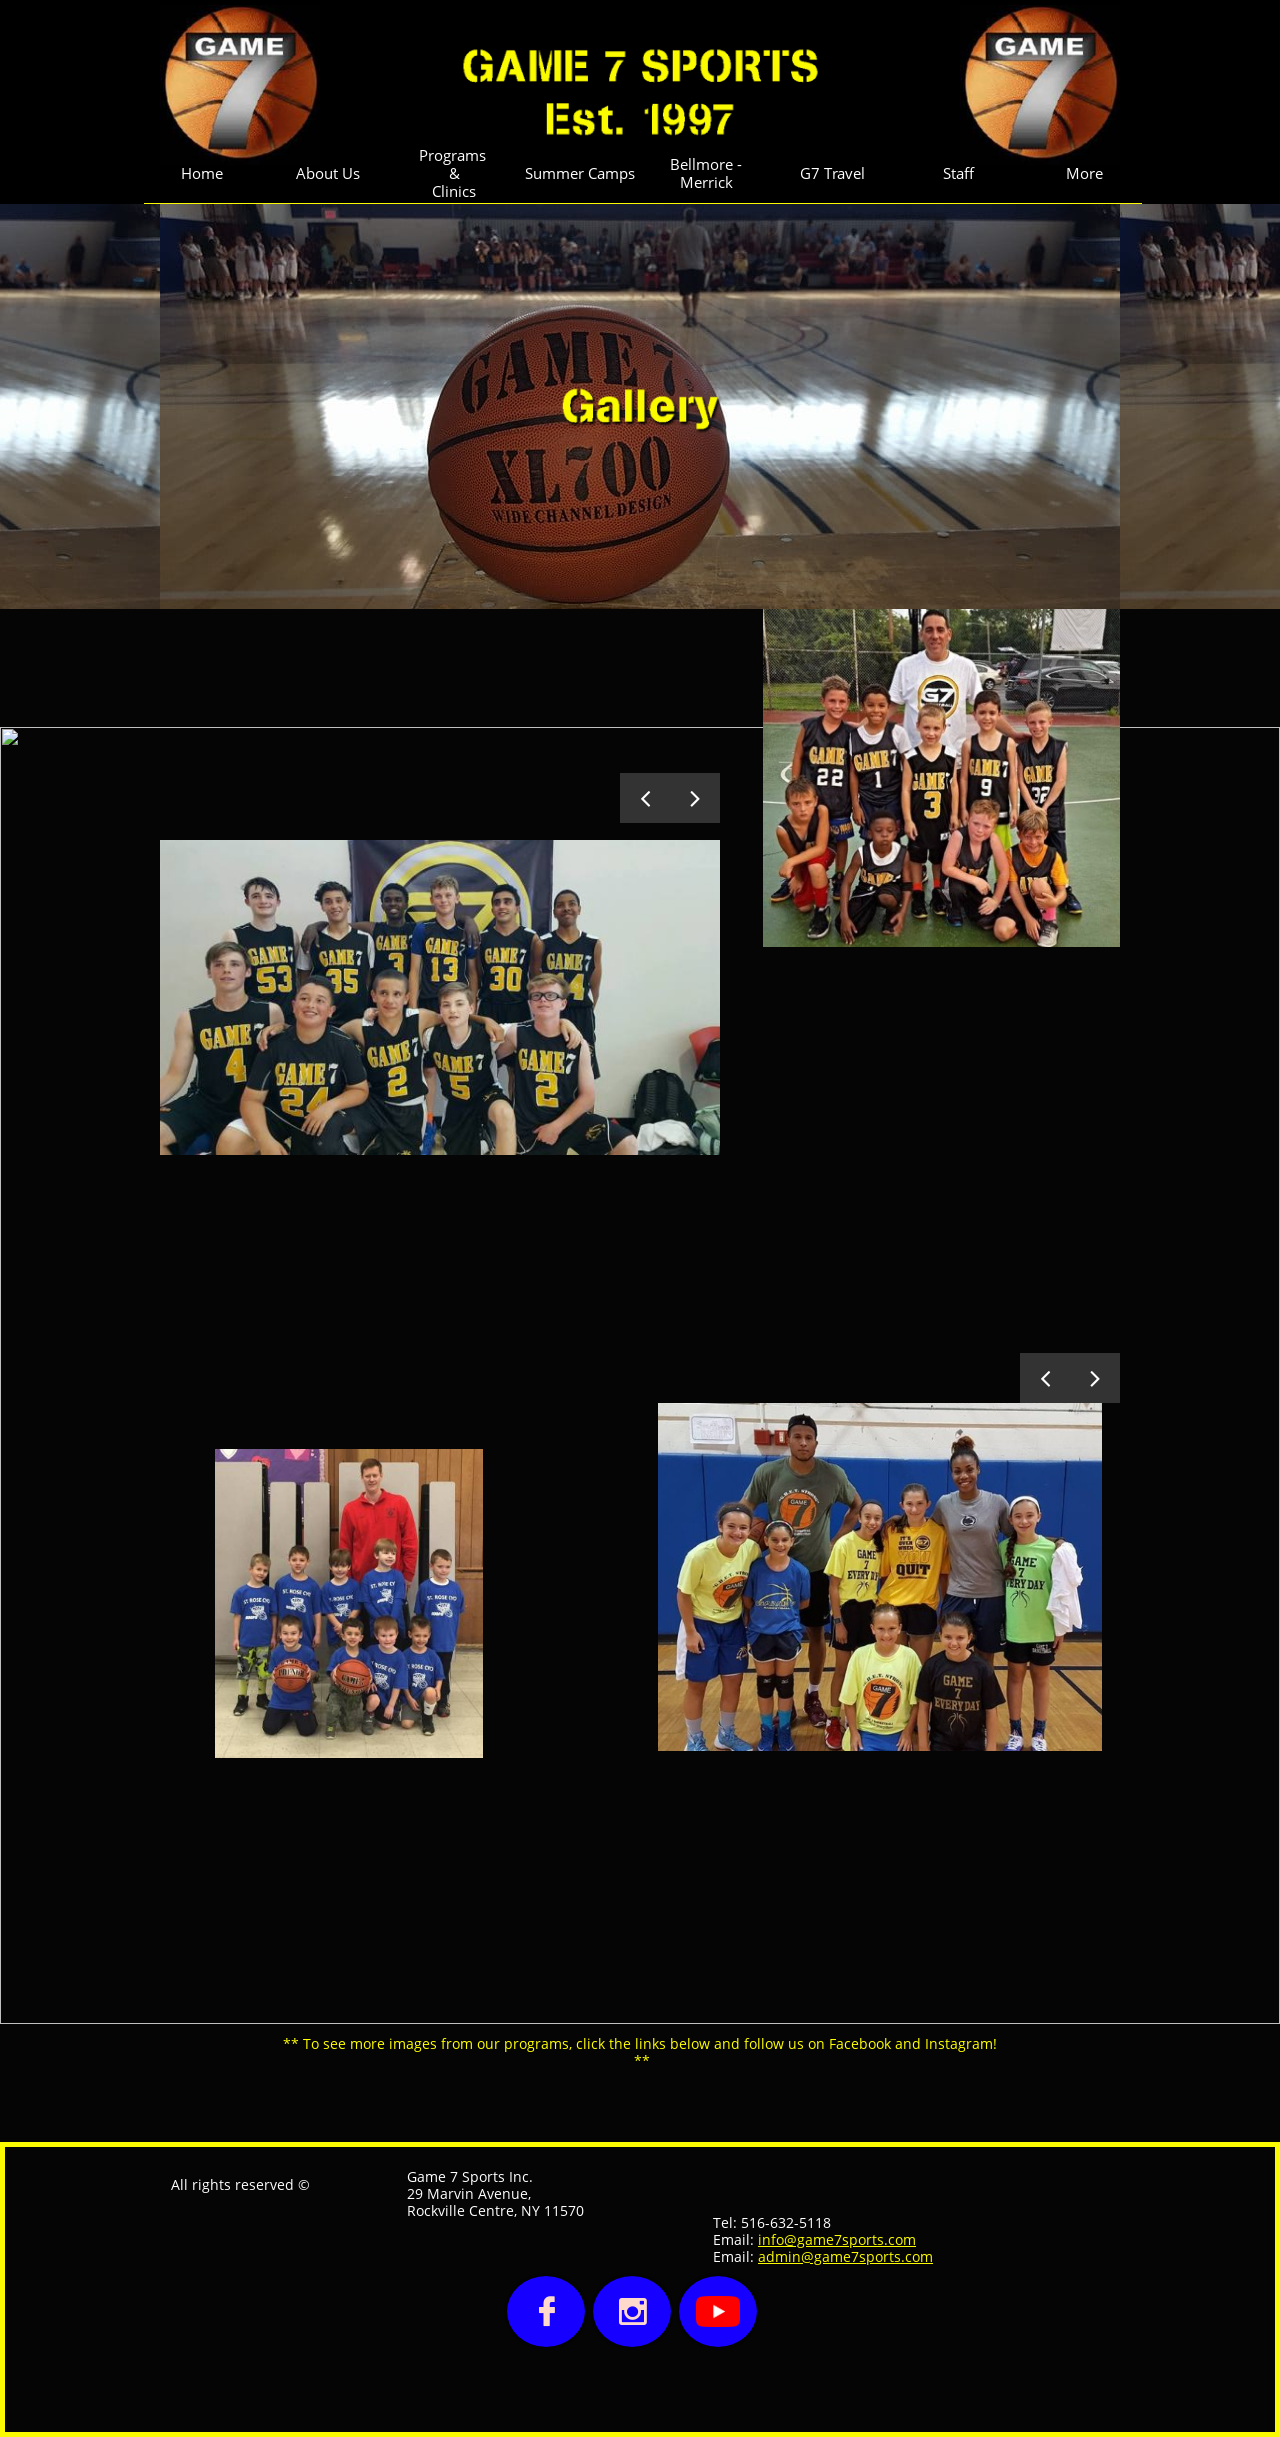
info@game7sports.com (837, 2239)
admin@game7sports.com (845, 2256)
